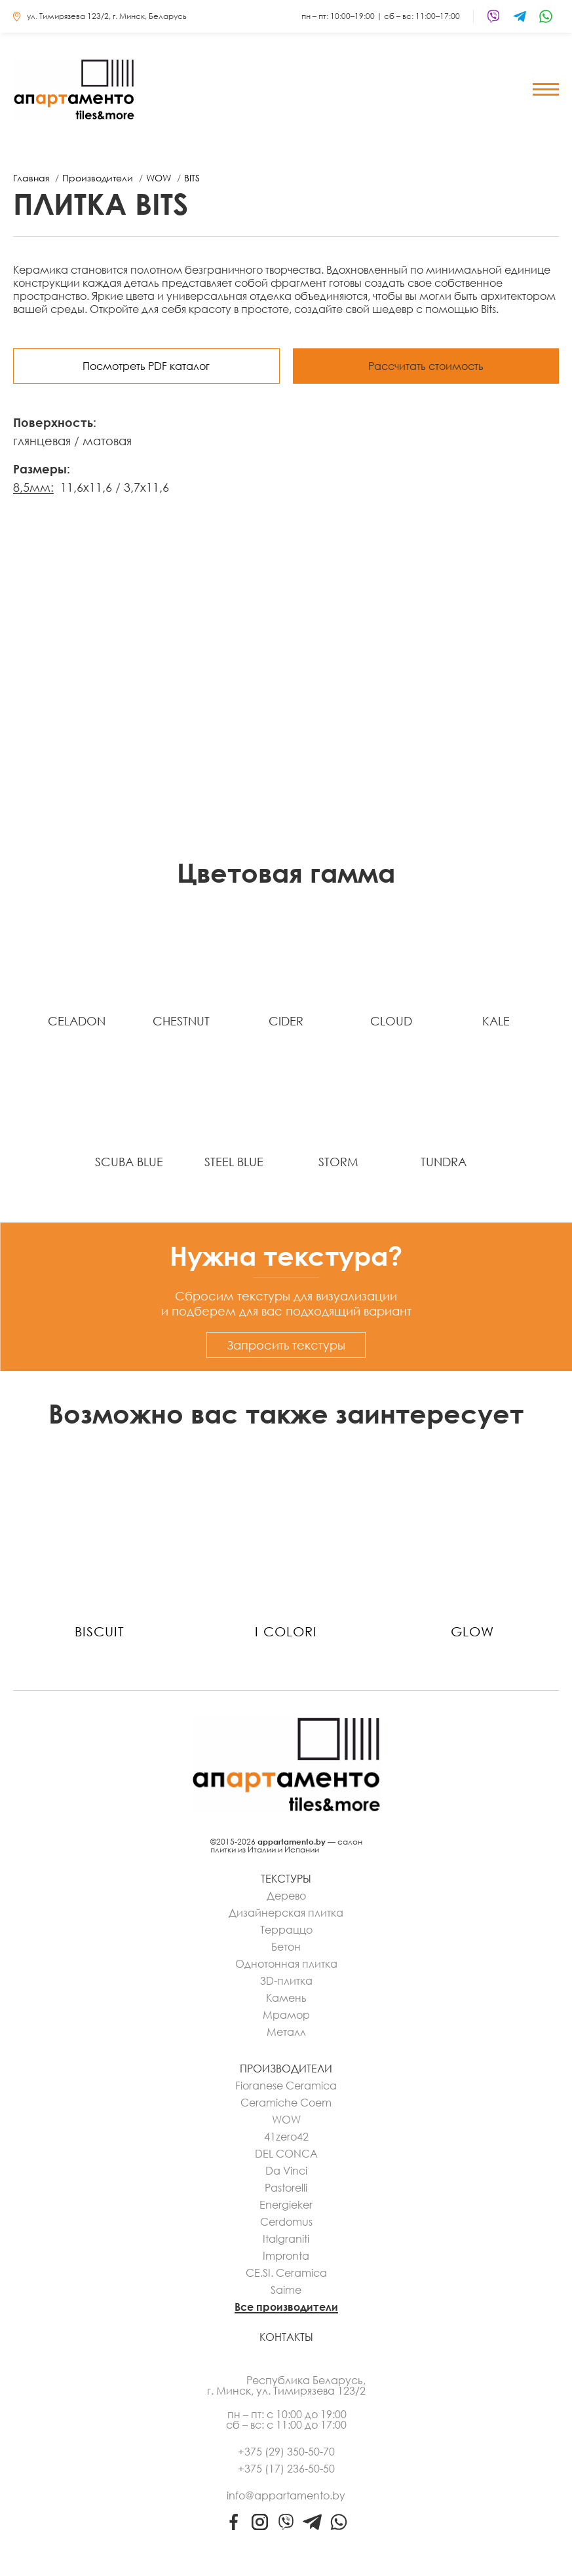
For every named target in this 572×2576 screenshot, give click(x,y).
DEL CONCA (286, 2153)
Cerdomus (286, 2222)
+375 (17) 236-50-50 (286, 2468)
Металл (286, 2032)
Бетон (286, 1946)
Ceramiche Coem (286, 2102)
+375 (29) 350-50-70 (286, 2451)
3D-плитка (286, 1981)
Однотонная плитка (286, 1964)
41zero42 (286, 2136)
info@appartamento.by (286, 2495)
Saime (286, 2290)
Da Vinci (286, 2170)
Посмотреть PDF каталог (146, 366)
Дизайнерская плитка (286, 1912)
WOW (286, 2119)
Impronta (286, 2256)
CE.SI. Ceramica (286, 2273)
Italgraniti (286, 2239)
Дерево (286, 1895)
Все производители (286, 2307)
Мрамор (286, 2015)
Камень (286, 1998)
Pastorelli (286, 2187)
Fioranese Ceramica (286, 2085)
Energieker (286, 2204)
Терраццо (286, 1929)
